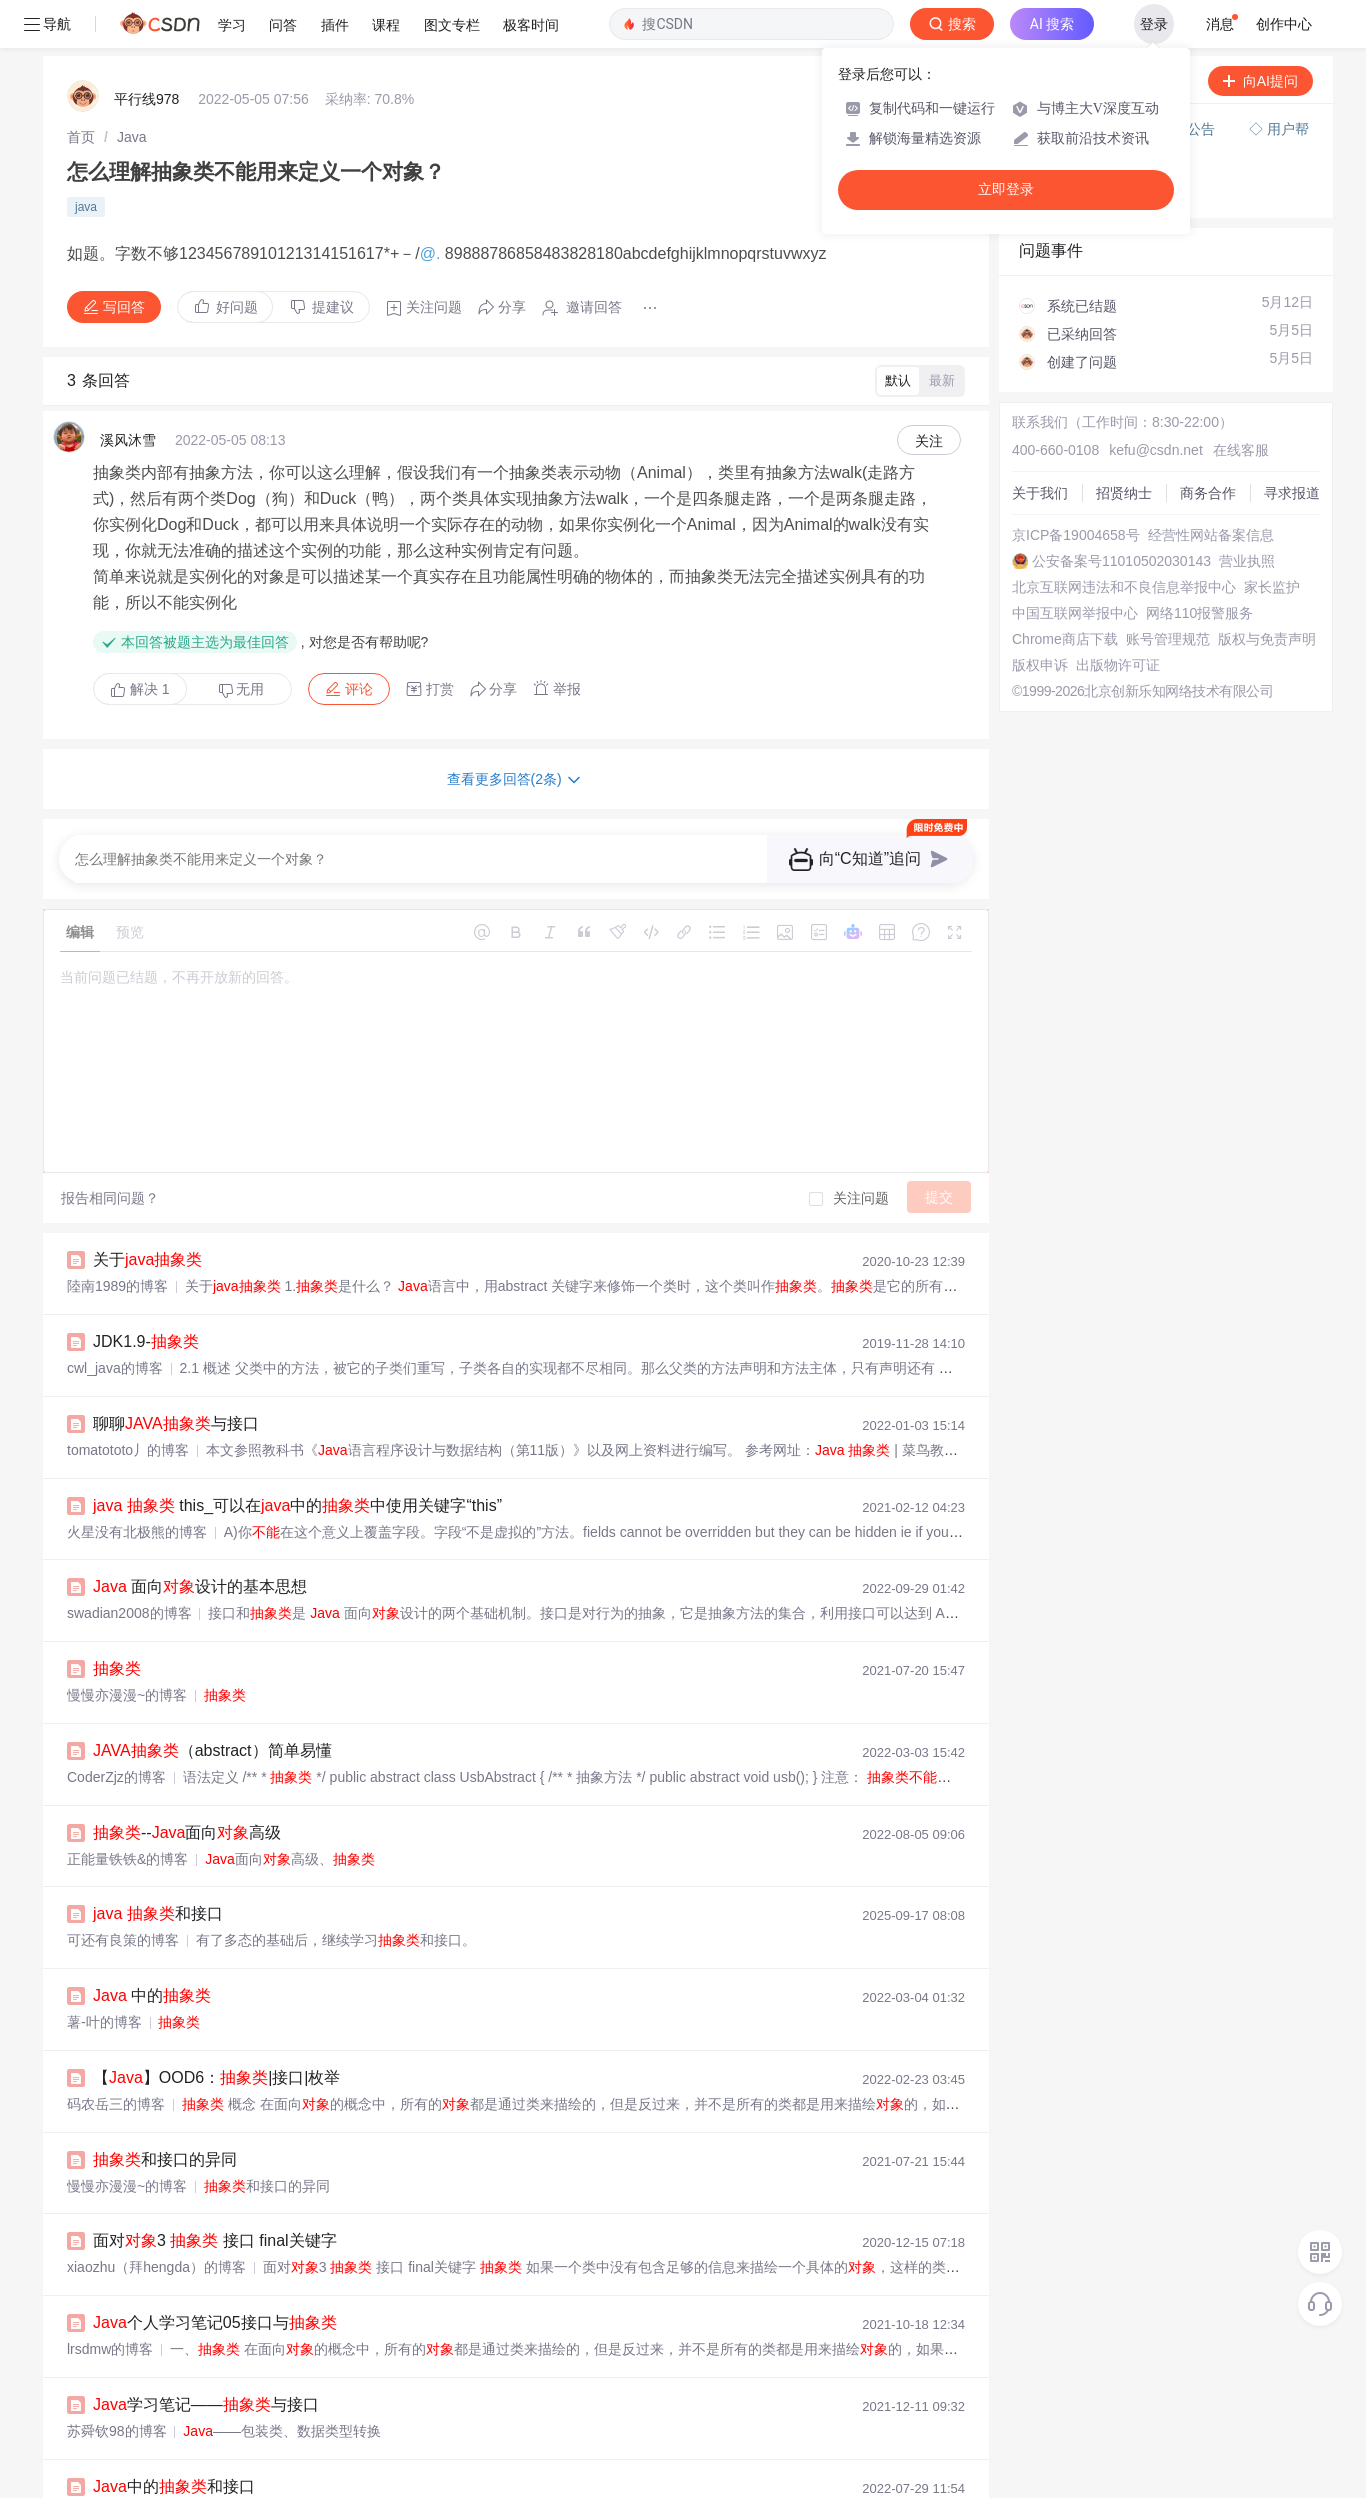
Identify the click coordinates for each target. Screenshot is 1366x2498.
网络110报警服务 (1199, 565)
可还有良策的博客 (123, 1892)
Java (132, 89)
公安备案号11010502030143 (1121, 513)
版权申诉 (1040, 617)
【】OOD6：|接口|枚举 (216, 2029)
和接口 (158, 1865)
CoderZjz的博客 (116, 1729)
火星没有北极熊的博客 (137, 1484)
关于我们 (1040, 445)
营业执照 (1247, 513)
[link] (81, 89)
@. (432, 205)
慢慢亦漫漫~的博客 (127, 1647)
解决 (140, 641)
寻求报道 (1292, 445)
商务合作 (1208, 445)
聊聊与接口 (176, 1375)
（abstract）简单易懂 (212, 1702)
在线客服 (1241, 402)
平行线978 (146, 51)
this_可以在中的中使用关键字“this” (297, 1457)
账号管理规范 (1168, 591)
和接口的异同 (165, 2111)
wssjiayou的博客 (118, 2465)
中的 (152, 1947)
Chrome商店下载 (1065, 591)
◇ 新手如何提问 (1070, 126)
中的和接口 (174, 2438)
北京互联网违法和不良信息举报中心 (1124, 539)
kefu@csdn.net (1156, 402)
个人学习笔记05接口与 (215, 2274)
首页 (81, 89)
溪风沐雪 (128, 392)
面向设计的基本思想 (200, 1538)
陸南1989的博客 (117, 1238)
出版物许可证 (1118, 617)
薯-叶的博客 (104, 1974)
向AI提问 (1260, 33)
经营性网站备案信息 (1211, 487)
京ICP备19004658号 (1076, 487)
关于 (147, 1211)
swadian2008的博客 (129, 1565)
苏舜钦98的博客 (117, 2383)
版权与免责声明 (1267, 591)
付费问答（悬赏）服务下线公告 (1119, 81)
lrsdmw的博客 (110, 2301)
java (86, 159)
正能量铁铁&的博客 (127, 1811)
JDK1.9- (146, 1293)
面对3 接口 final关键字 (215, 2192)
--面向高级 (187, 1784)
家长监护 (1272, 539)
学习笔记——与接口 (206, 2356)
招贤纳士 (1124, 445)
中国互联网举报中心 (1075, 565)
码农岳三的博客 (116, 2056)
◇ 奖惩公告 (1056, 146)
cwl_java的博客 (115, 1320)
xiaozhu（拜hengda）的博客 (156, 2219)
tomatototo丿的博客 (128, 1402)
